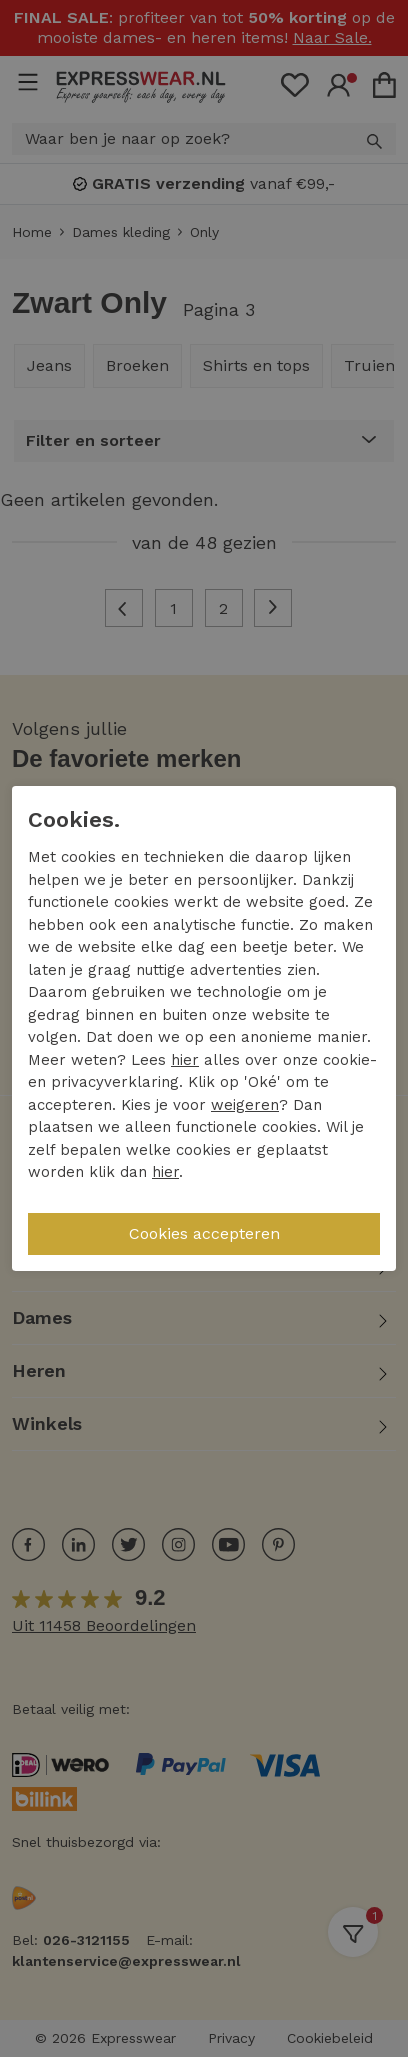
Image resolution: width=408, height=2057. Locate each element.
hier (185, 1060)
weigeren (245, 1105)
